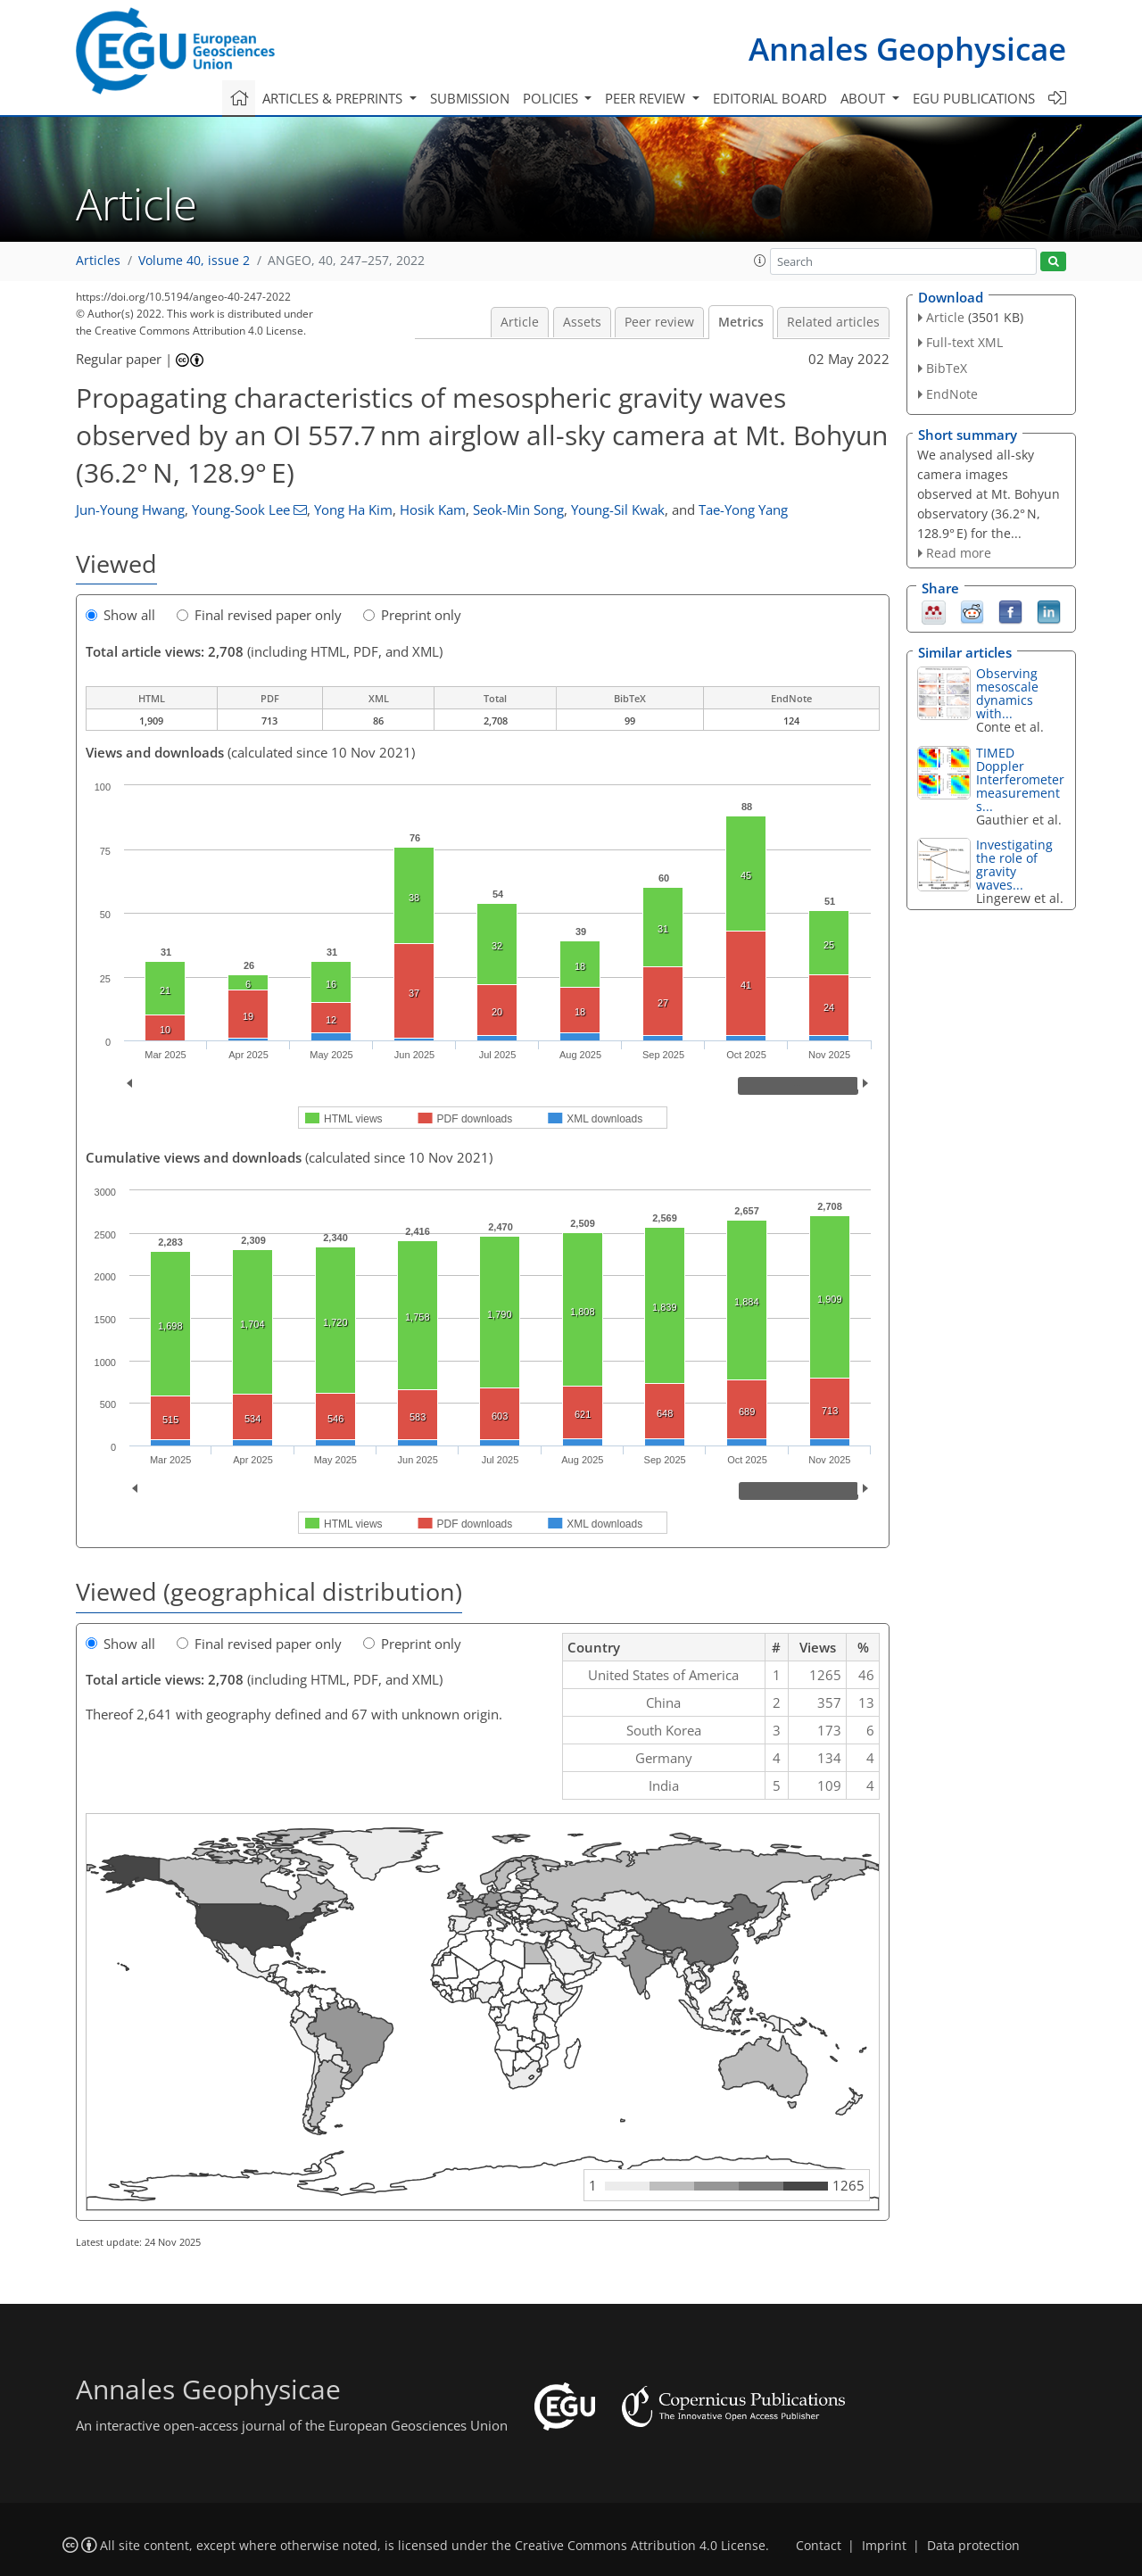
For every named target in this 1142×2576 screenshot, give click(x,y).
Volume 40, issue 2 (194, 261)
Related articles (833, 322)
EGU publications (974, 98)
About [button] (864, 98)
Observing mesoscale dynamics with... (1007, 693)
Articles (98, 261)
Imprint (884, 2546)
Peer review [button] (647, 98)
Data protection (973, 2546)
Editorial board (770, 98)
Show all (120, 615)
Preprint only (412, 615)
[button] (760, 261)
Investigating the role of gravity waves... (1014, 864)
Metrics (741, 322)
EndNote (952, 393)
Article (520, 322)
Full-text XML (964, 342)
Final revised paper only (259, 615)
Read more (958, 552)
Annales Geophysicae (907, 49)
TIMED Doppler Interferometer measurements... (1020, 779)
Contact (818, 2546)
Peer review (659, 322)
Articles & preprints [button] (334, 98)
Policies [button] (552, 98)
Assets (582, 322)
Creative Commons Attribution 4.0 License (640, 2546)
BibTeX (946, 368)
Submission (469, 98)
